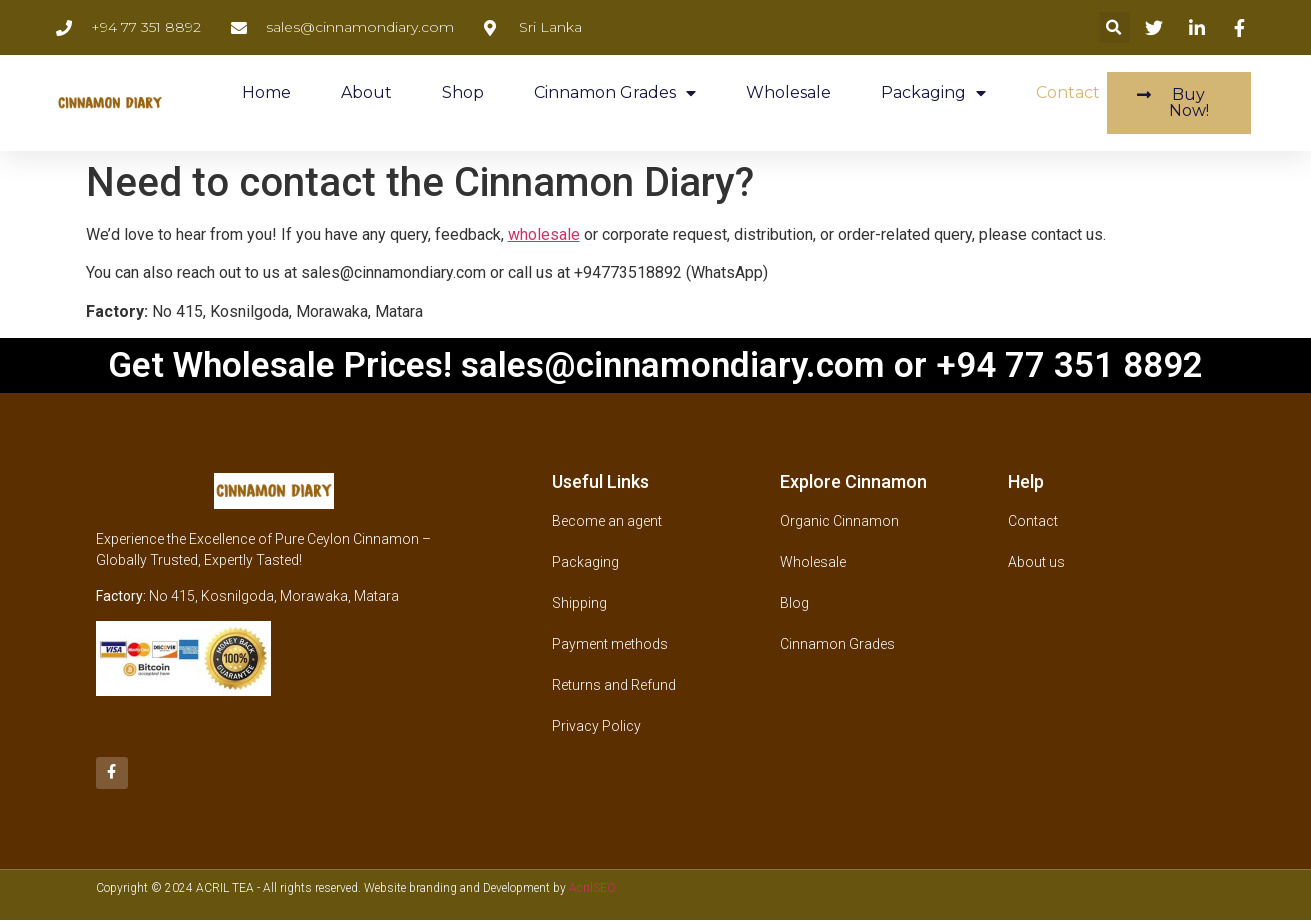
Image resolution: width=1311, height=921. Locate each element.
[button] (1114, 27)
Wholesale (788, 92)
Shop (463, 92)
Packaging (933, 93)
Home (266, 92)
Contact (1068, 92)
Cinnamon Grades (615, 93)
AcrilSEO (592, 888)
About (366, 92)
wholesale (544, 234)
